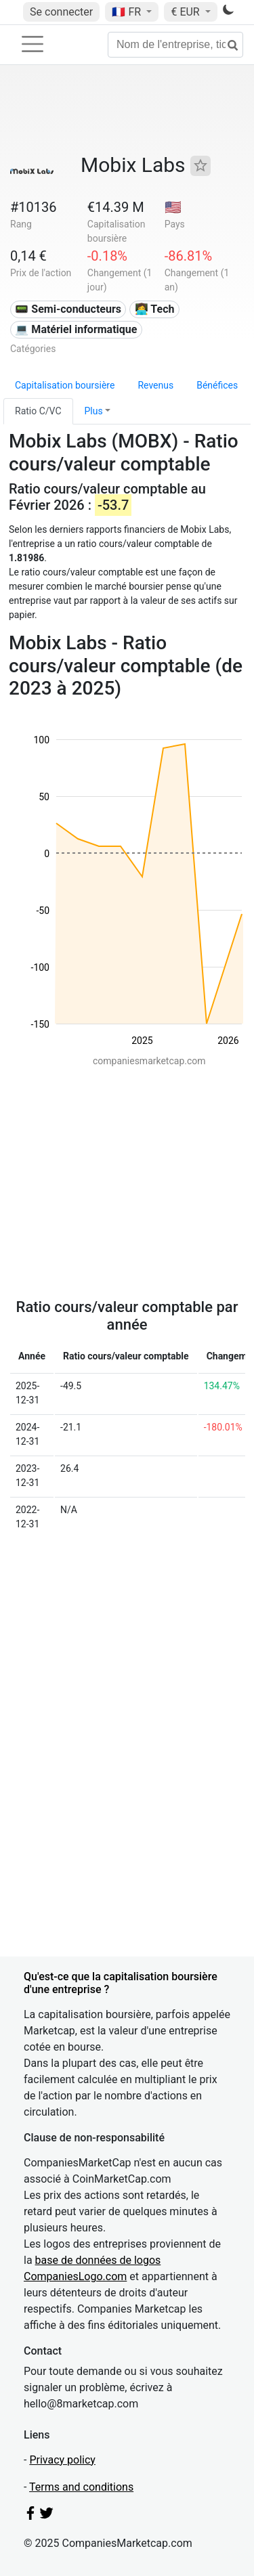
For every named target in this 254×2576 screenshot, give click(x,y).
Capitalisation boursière (64, 385)
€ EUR (186, 11)
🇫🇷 (128, 11)
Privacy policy (62, 2459)
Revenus (155, 385)
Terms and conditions (81, 2487)
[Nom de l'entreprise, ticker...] (175, 45)
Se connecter (61, 11)
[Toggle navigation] (32, 44)
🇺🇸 (173, 207)
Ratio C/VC (38, 411)
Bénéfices (217, 385)
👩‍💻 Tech (155, 309)
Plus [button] (94, 411)
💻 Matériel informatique (76, 329)
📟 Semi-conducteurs (68, 309)
